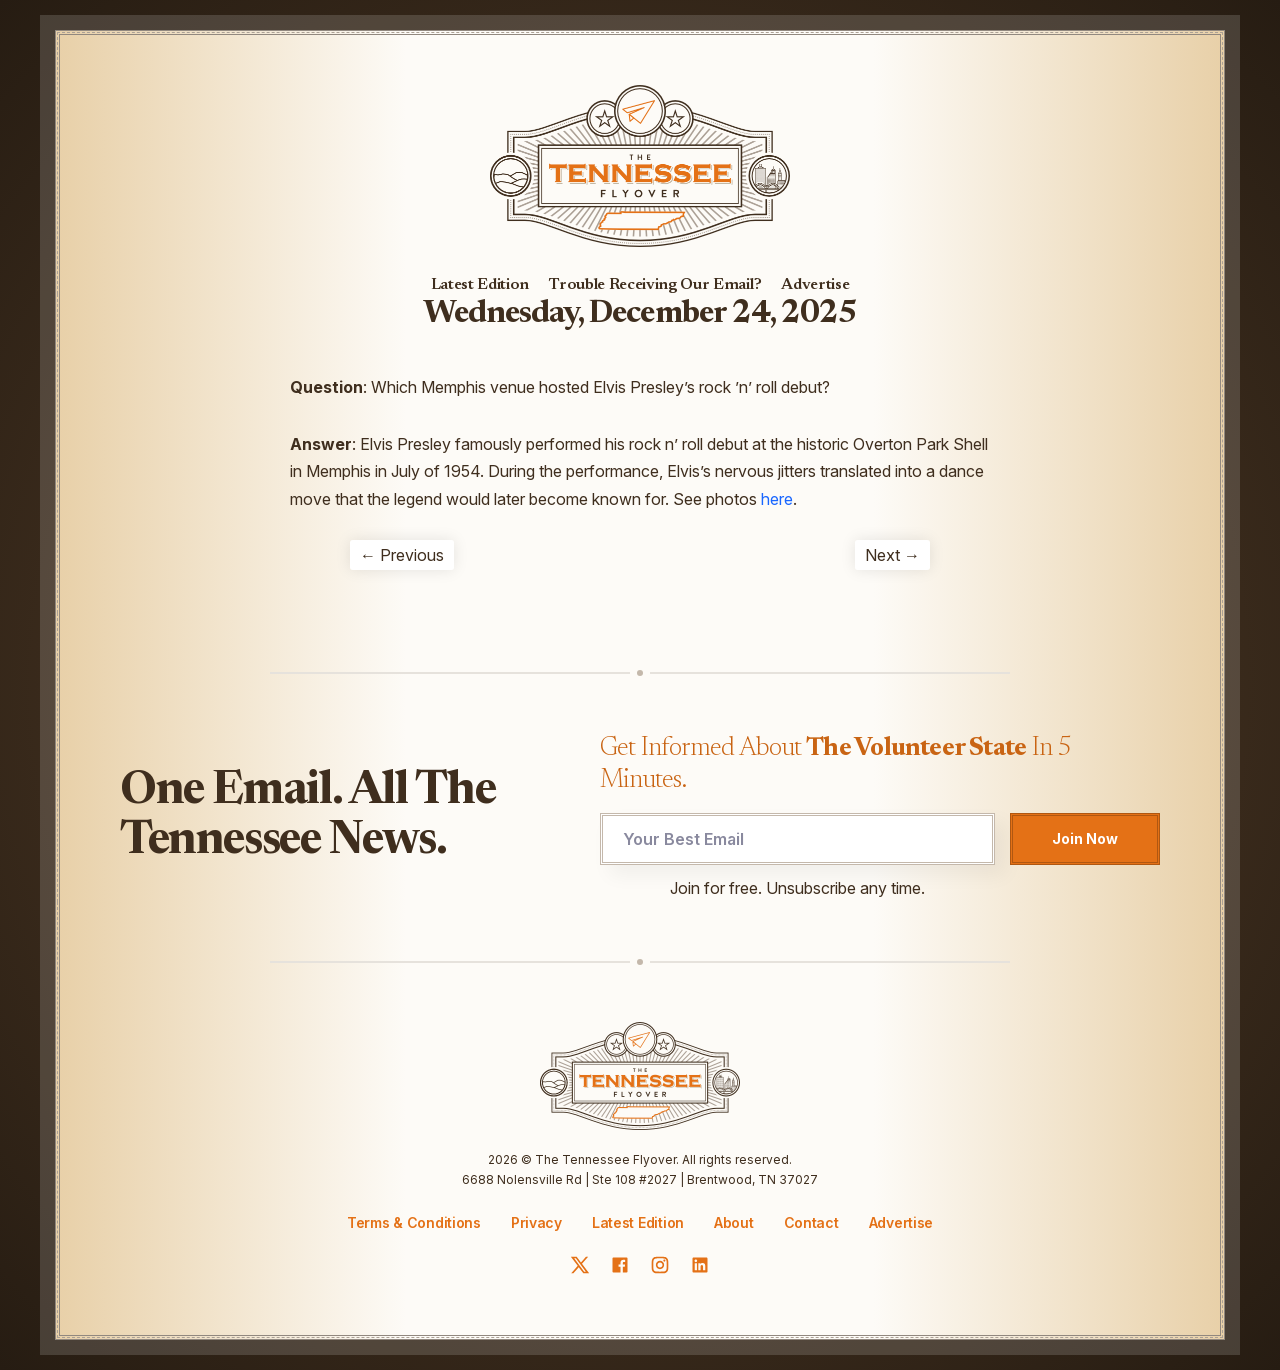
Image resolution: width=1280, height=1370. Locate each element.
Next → (892, 555)
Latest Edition (480, 285)
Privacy (536, 1222)
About (734, 1223)
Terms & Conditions (414, 1222)
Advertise (815, 285)
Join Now (1085, 838)
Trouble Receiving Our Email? (655, 285)
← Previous (402, 555)
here (777, 499)
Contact (811, 1223)
